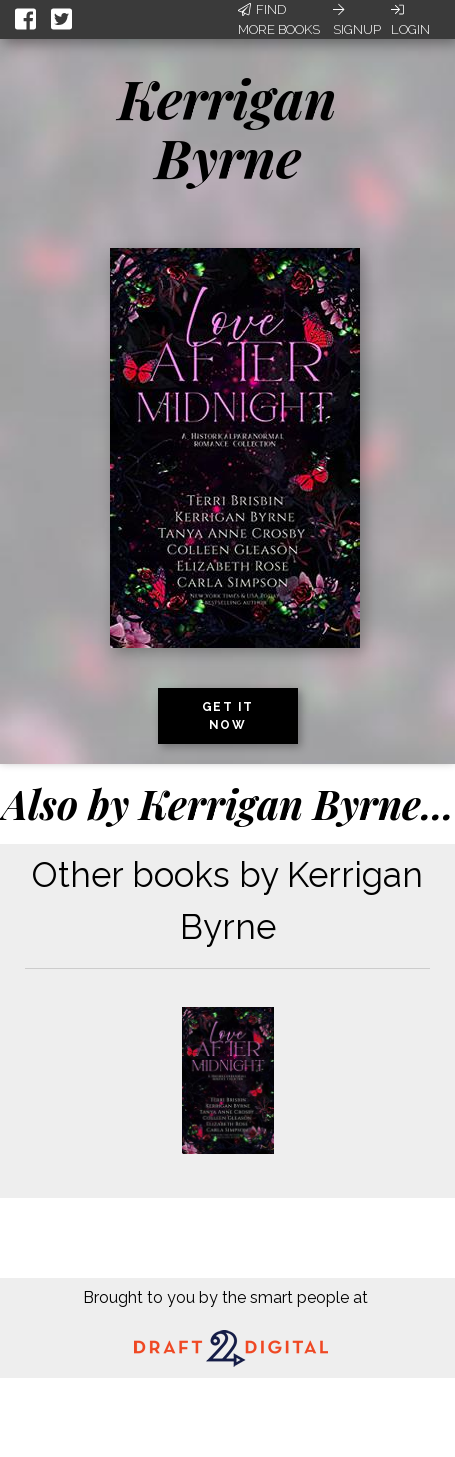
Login (410, 20)
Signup (357, 20)
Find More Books (279, 19)
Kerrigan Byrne (227, 127)
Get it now (228, 716)
